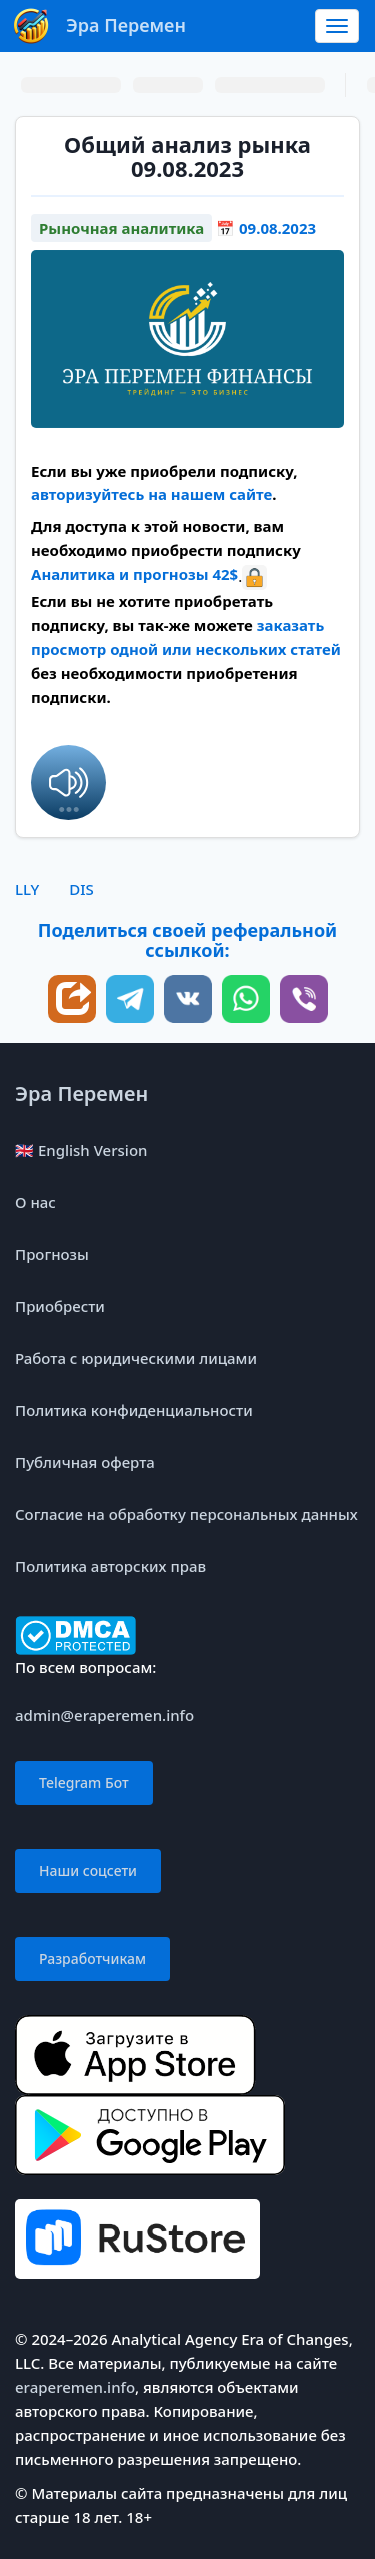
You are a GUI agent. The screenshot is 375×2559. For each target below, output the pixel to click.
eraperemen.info (75, 2387)
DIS (81, 889)
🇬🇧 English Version (81, 1150)
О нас (35, 1202)
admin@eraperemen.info (104, 1715)
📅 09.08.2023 (266, 228)
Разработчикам (92, 1958)
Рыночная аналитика (121, 228)
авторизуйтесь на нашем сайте (151, 494)
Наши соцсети (88, 1870)
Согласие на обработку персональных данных (186, 1514)
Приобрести (60, 1306)
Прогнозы (52, 1254)
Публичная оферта (85, 1462)
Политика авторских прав (110, 1566)
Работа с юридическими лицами (136, 1358)
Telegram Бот (84, 1782)
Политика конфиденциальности (134, 1410)
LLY (27, 889)
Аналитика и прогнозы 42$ (134, 574)
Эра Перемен (81, 1093)
